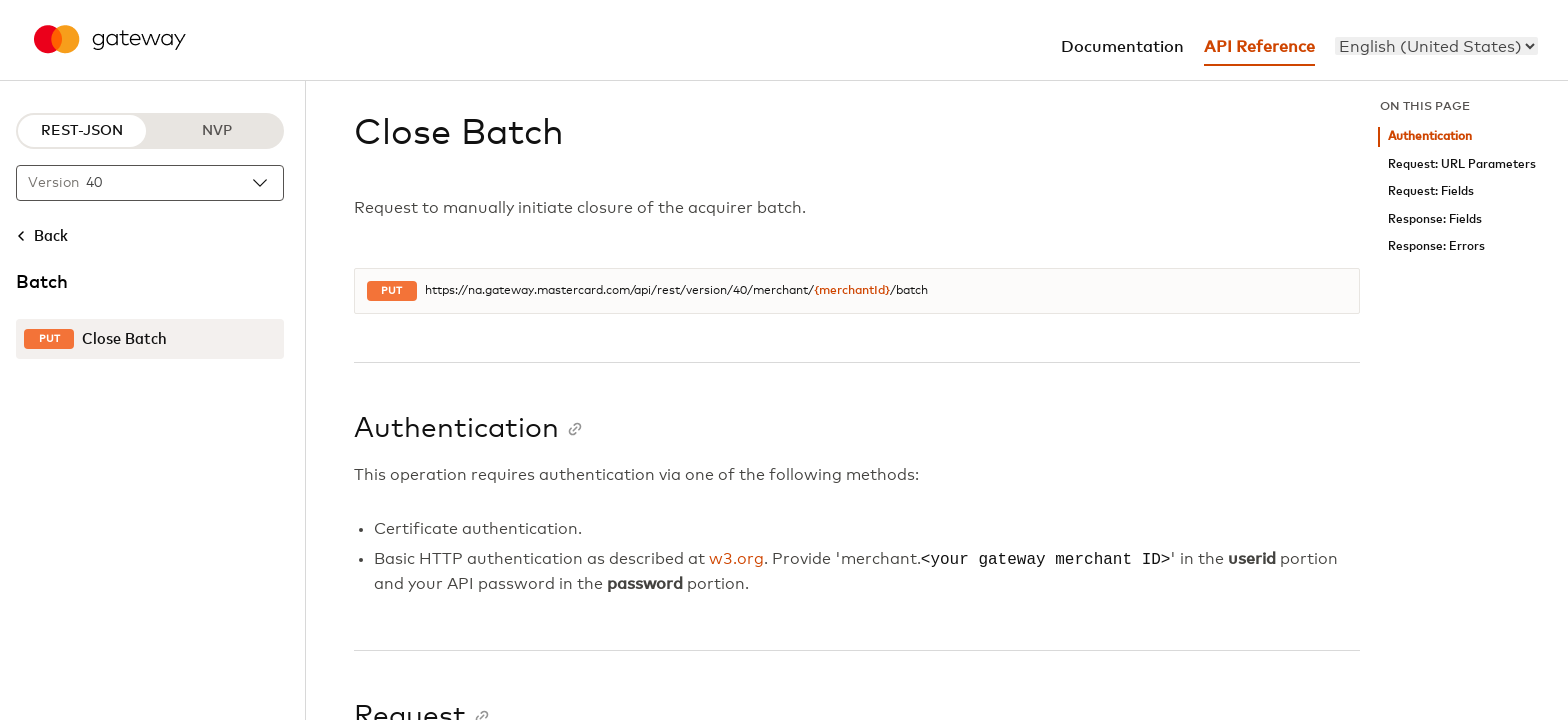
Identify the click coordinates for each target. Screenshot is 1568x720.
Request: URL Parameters (1462, 164)
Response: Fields (1435, 219)
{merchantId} (852, 291)
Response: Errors (1436, 246)
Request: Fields (1431, 191)
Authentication (1430, 136)
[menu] (1436, 46)
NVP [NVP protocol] (217, 131)
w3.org (736, 560)
